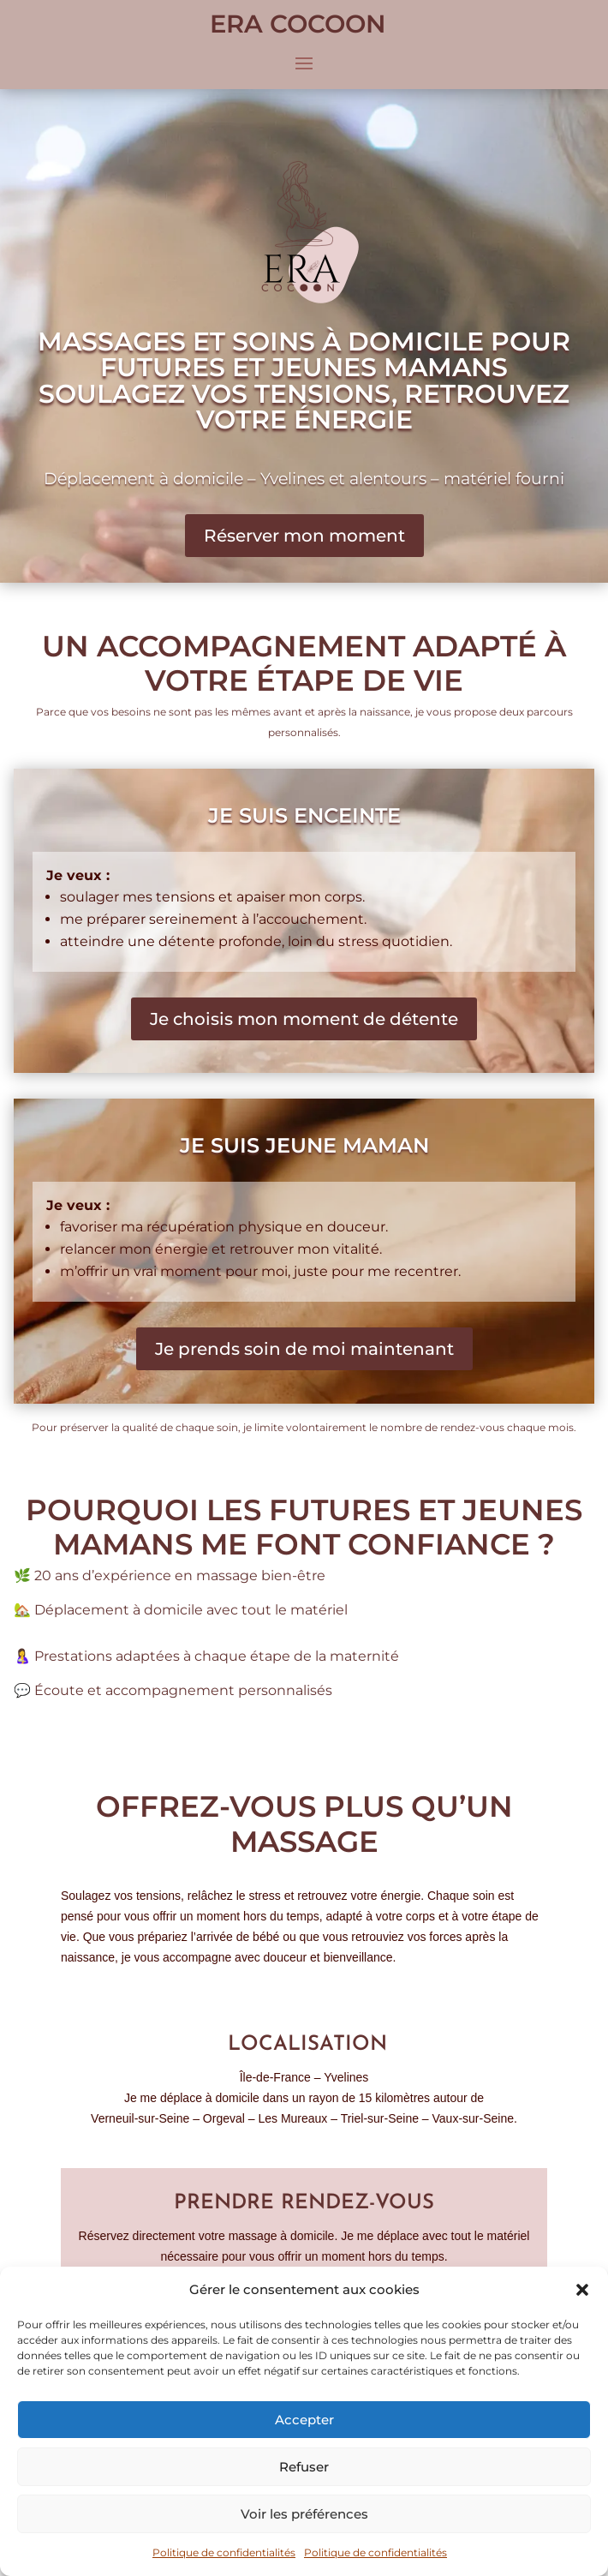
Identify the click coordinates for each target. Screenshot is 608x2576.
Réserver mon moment (304, 535)
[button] (582, 2289)
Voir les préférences (304, 2514)
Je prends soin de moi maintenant (304, 1349)
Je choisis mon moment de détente (304, 1019)
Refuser (304, 2467)
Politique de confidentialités (223, 2552)
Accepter (304, 2419)
